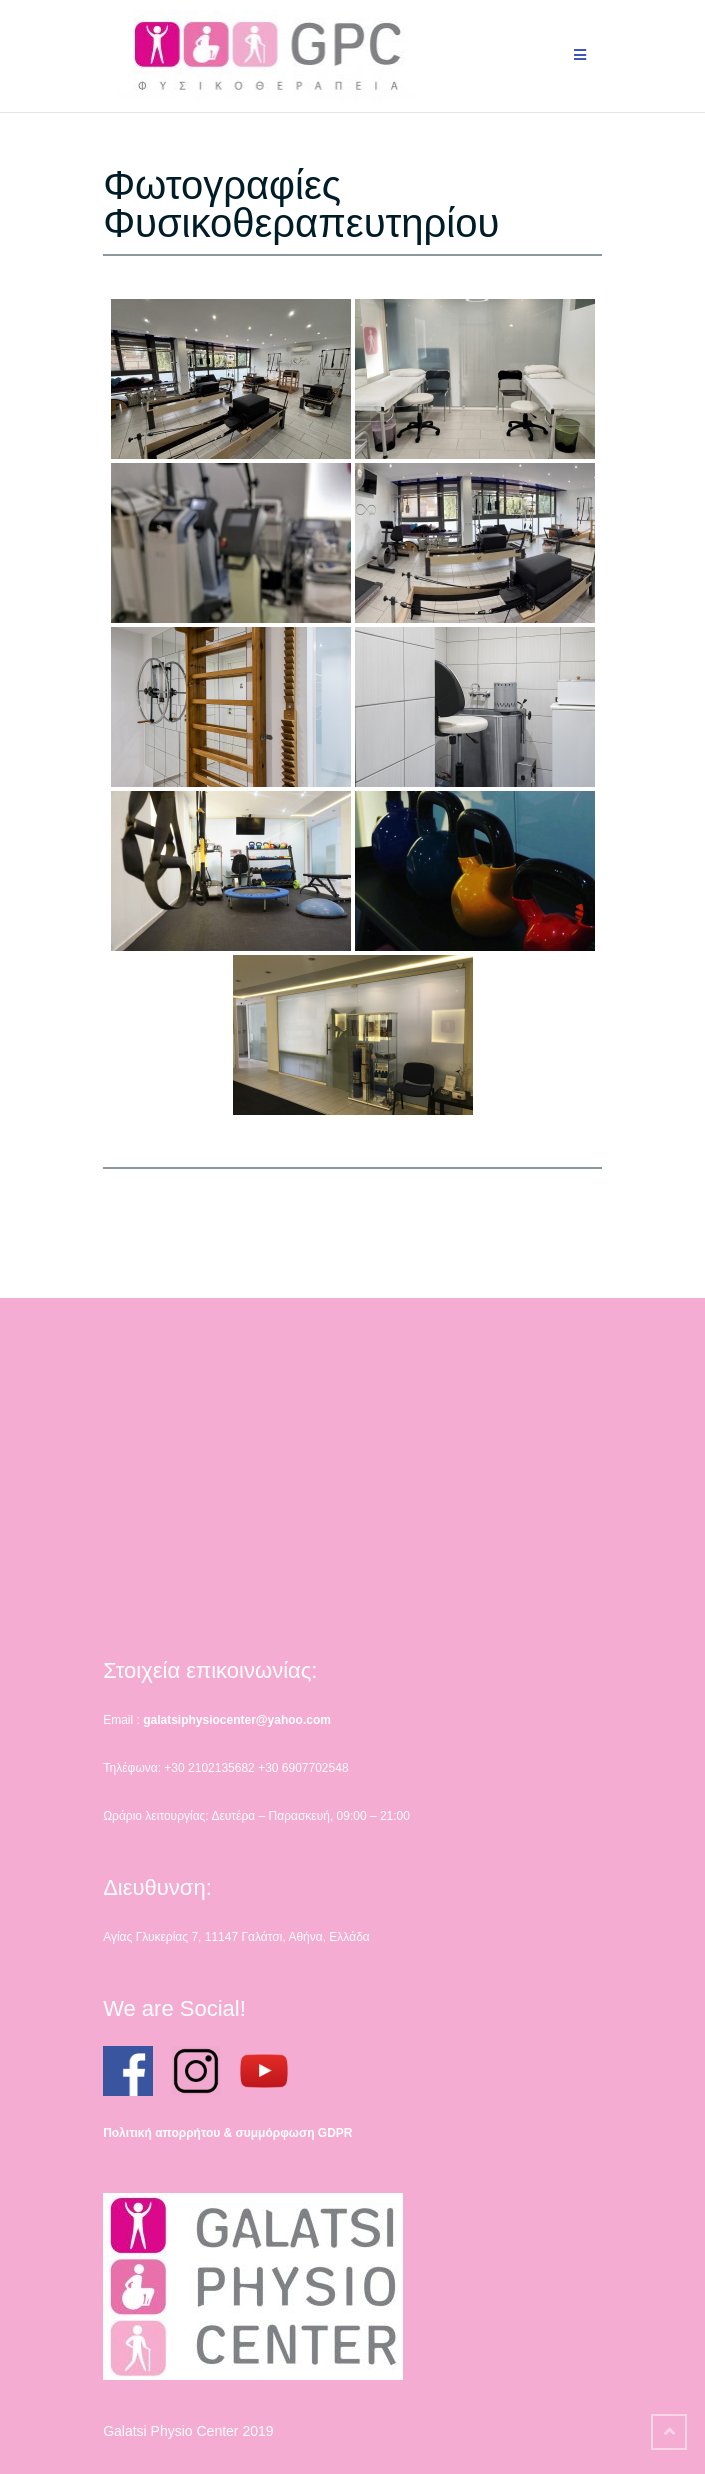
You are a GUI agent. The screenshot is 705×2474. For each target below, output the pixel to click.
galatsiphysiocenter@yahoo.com (237, 1720)
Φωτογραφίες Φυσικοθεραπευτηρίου (301, 204)
